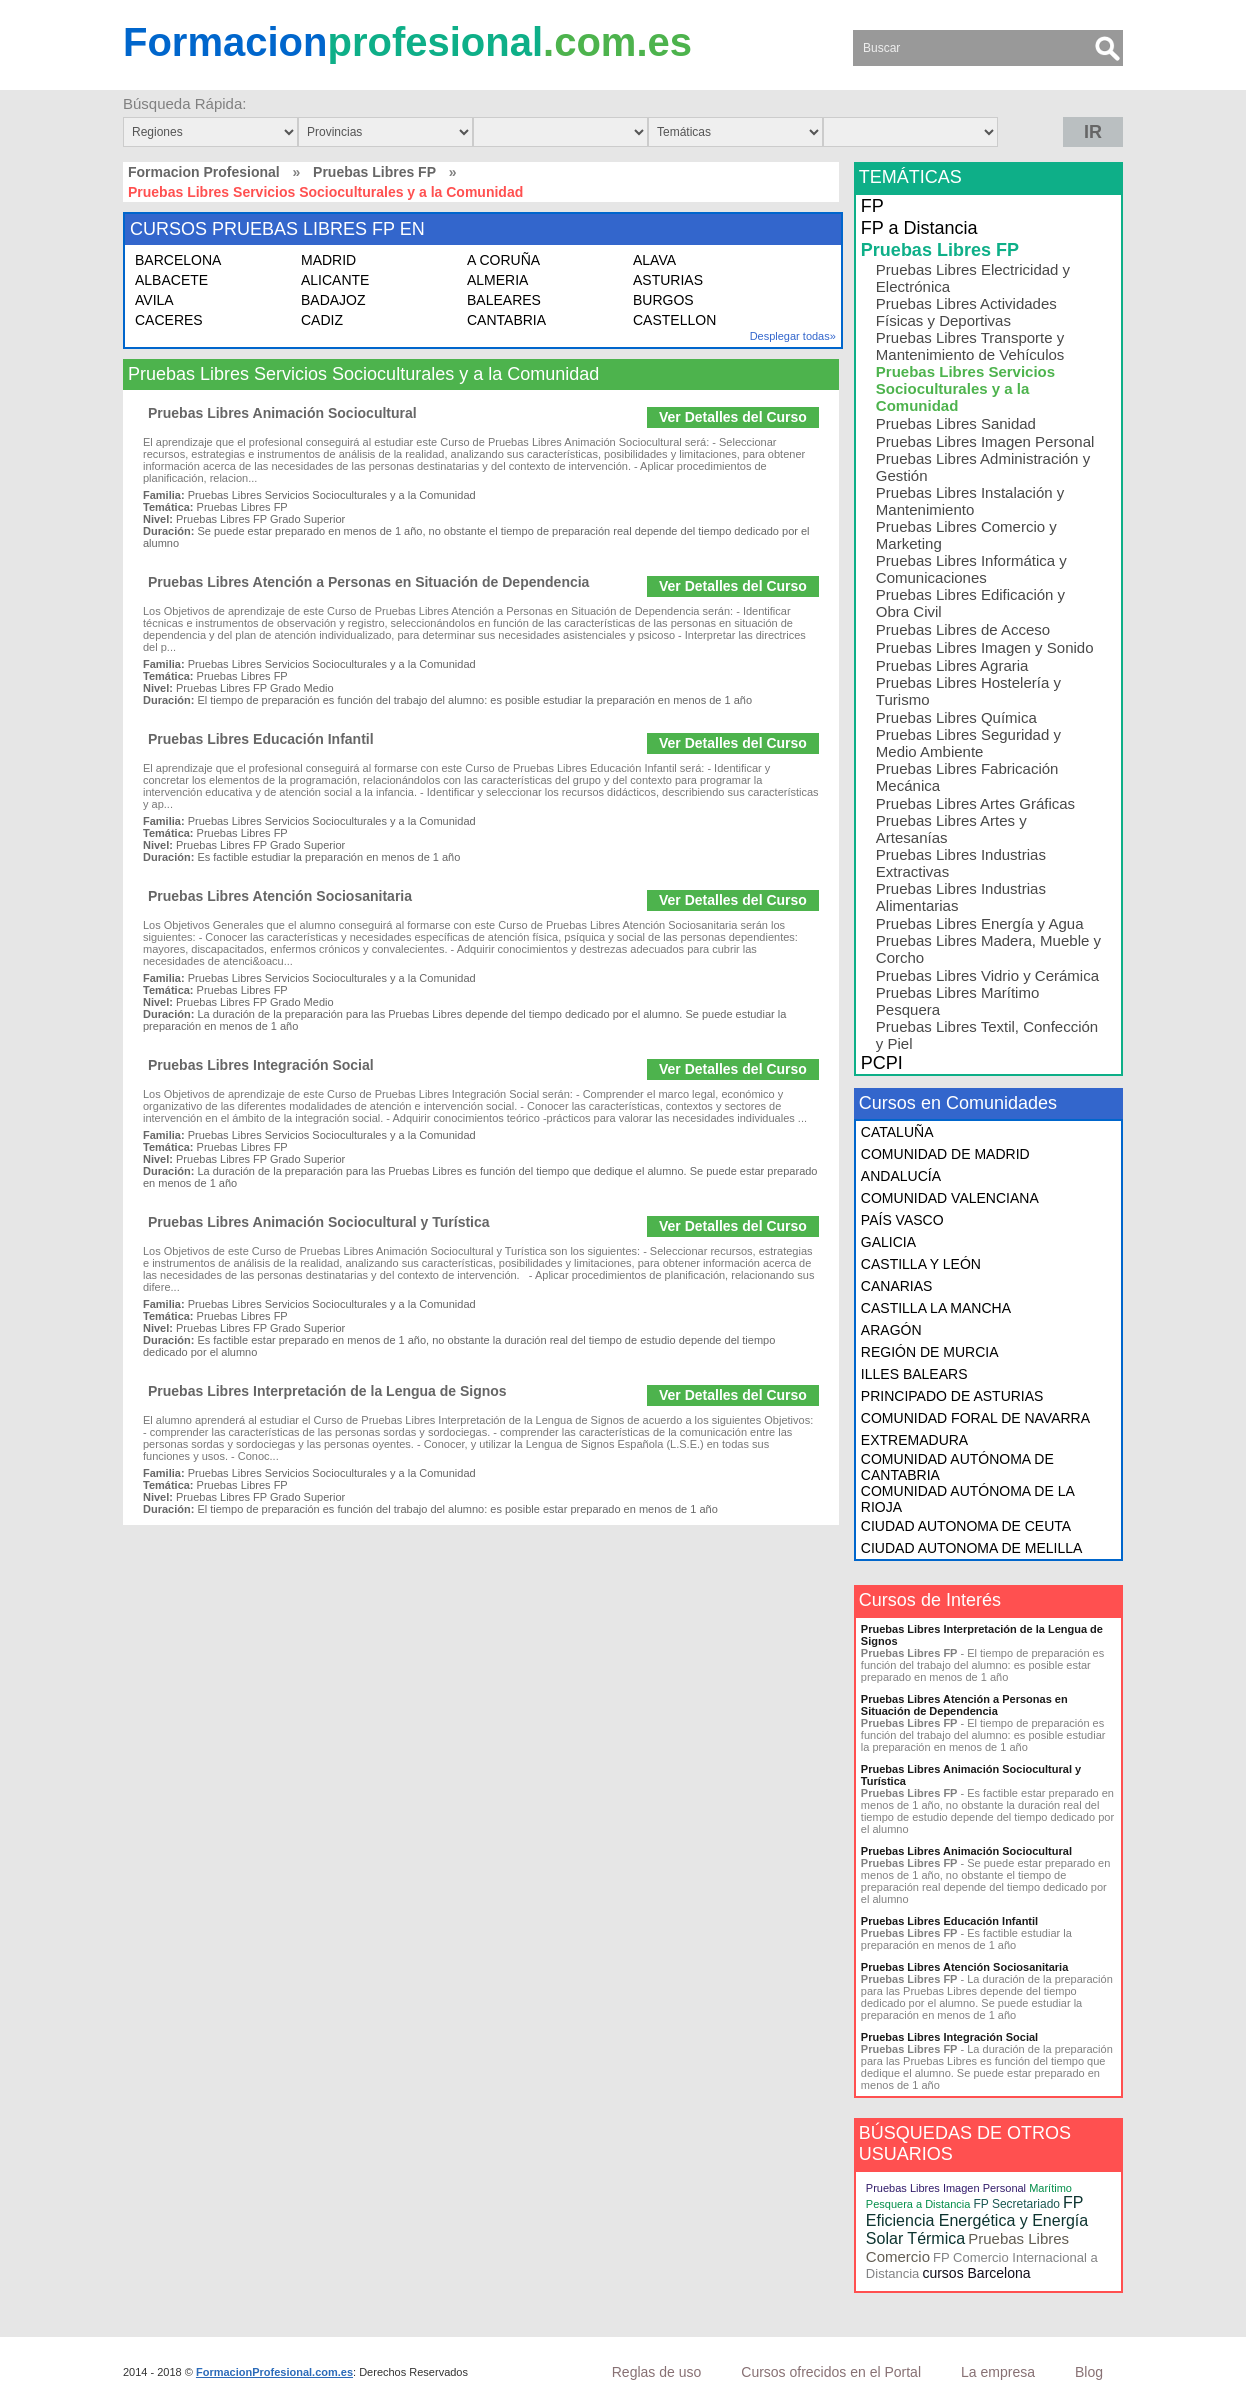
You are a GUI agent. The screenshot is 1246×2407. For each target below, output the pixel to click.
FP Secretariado (1016, 2204)
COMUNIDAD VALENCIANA (950, 1198)
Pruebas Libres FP (374, 172)
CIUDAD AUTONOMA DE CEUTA (966, 1526)
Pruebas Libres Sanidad (956, 423)
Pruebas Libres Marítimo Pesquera (957, 1001)
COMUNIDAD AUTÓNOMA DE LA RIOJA (967, 1499)
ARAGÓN (891, 1330)
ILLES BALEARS (914, 1374)
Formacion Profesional (204, 172)
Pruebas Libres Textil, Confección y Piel (987, 1035)
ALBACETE (171, 280)
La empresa (998, 2372)
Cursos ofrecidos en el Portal (831, 2372)
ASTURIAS (668, 280)
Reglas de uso (657, 2372)
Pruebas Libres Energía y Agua (980, 923)
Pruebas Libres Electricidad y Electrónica (973, 278)
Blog (1089, 2372)
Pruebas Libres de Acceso (963, 629)
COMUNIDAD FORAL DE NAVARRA (975, 1418)
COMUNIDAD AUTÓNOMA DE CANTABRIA (957, 1467)
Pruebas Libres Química (956, 717)
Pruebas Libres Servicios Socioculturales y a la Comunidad (965, 388)
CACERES (169, 320)
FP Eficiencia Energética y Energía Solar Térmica (977, 2220)
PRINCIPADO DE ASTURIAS (952, 1396)
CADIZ (322, 320)
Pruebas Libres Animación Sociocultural (282, 413)
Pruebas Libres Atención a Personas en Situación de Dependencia (368, 582)
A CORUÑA (503, 260)
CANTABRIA (506, 320)
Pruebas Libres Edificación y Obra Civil (970, 603)
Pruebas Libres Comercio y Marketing (966, 535)
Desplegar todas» (793, 336)
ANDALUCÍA (901, 1176)
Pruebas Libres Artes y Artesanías (951, 829)
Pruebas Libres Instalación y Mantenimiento (970, 501)
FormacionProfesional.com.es (274, 2372)
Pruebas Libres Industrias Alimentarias (961, 897)
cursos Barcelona (976, 2273)
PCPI (882, 1063)
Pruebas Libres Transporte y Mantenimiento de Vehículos (970, 346)
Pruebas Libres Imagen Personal (985, 441)
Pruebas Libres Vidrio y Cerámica (987, 975)
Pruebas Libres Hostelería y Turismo (968, 691)
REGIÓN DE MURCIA (930, 1352)
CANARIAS (897, 1286)
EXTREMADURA (914, 1440)
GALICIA (888, 1242)
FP (872, 206)
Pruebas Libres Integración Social (261, 1065)
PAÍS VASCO (902, 1220)
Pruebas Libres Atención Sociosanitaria (280, 896)
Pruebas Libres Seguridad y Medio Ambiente (968, 743)
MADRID (328, 260)
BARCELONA (178, 260)
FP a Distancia (919, 228)
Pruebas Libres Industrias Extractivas (961, 863)
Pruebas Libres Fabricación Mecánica (967, 777)
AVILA (154, 300)
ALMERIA (497, 280)
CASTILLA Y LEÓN (921, 1264)
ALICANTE (335, 280)
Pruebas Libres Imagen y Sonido (985, 647)
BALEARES (504, 300)
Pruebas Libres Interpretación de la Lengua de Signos (327, 1391)
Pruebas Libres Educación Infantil (261, 739)
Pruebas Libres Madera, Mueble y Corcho (988, 949)
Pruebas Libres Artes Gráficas (975, 803)
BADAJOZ (333, 300)
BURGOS (663, 300)
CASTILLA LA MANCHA (936, 1308)
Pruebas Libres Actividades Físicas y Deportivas (966, 312)
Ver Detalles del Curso (733, 417)
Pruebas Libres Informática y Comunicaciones (971, 569)
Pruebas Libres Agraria (952, 665)
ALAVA (654, 260)
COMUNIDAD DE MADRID (945, 1154)
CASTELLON (674, 320)
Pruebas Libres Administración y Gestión (983, 467)
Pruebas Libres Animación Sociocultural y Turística (319, 1222)
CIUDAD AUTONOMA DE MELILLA (971, 1548)
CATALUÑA (897, 1132)
